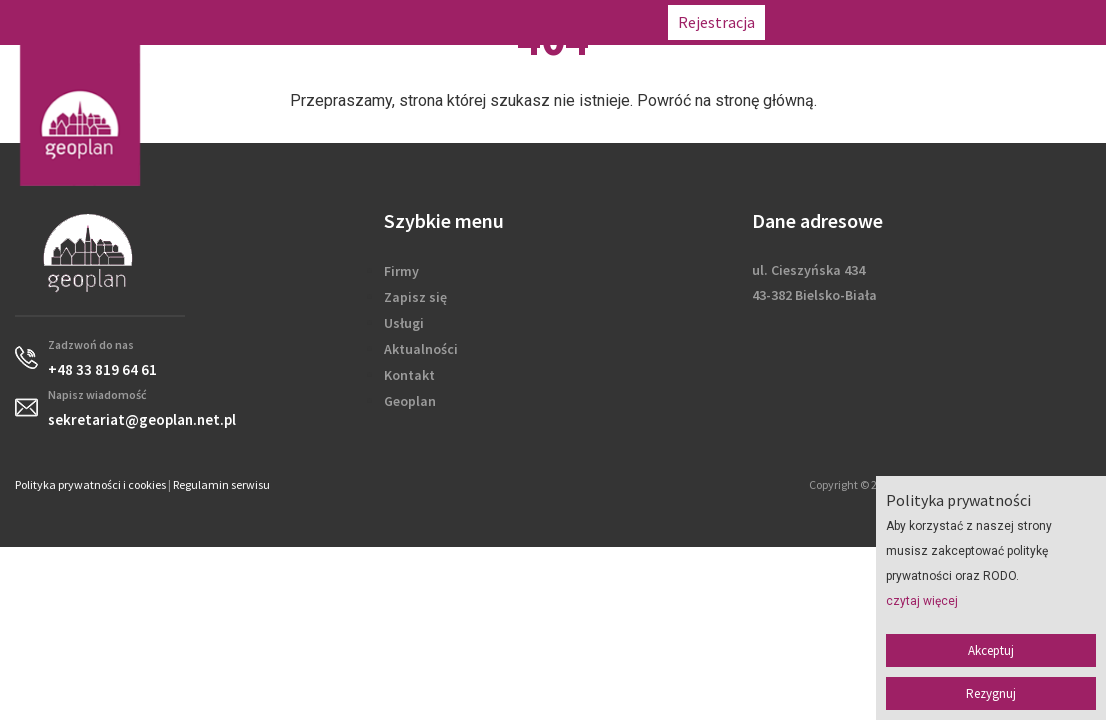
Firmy (401, 271)
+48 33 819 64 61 (835, 22)
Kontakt (409, 375)
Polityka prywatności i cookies (90, 484)
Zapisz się (415, 297)
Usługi (404, 323)
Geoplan (410, 401)
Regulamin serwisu (221, 484)
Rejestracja (716, 22)
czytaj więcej (922, 601)
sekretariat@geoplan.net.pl (1002, 22)
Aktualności (421, 349)
